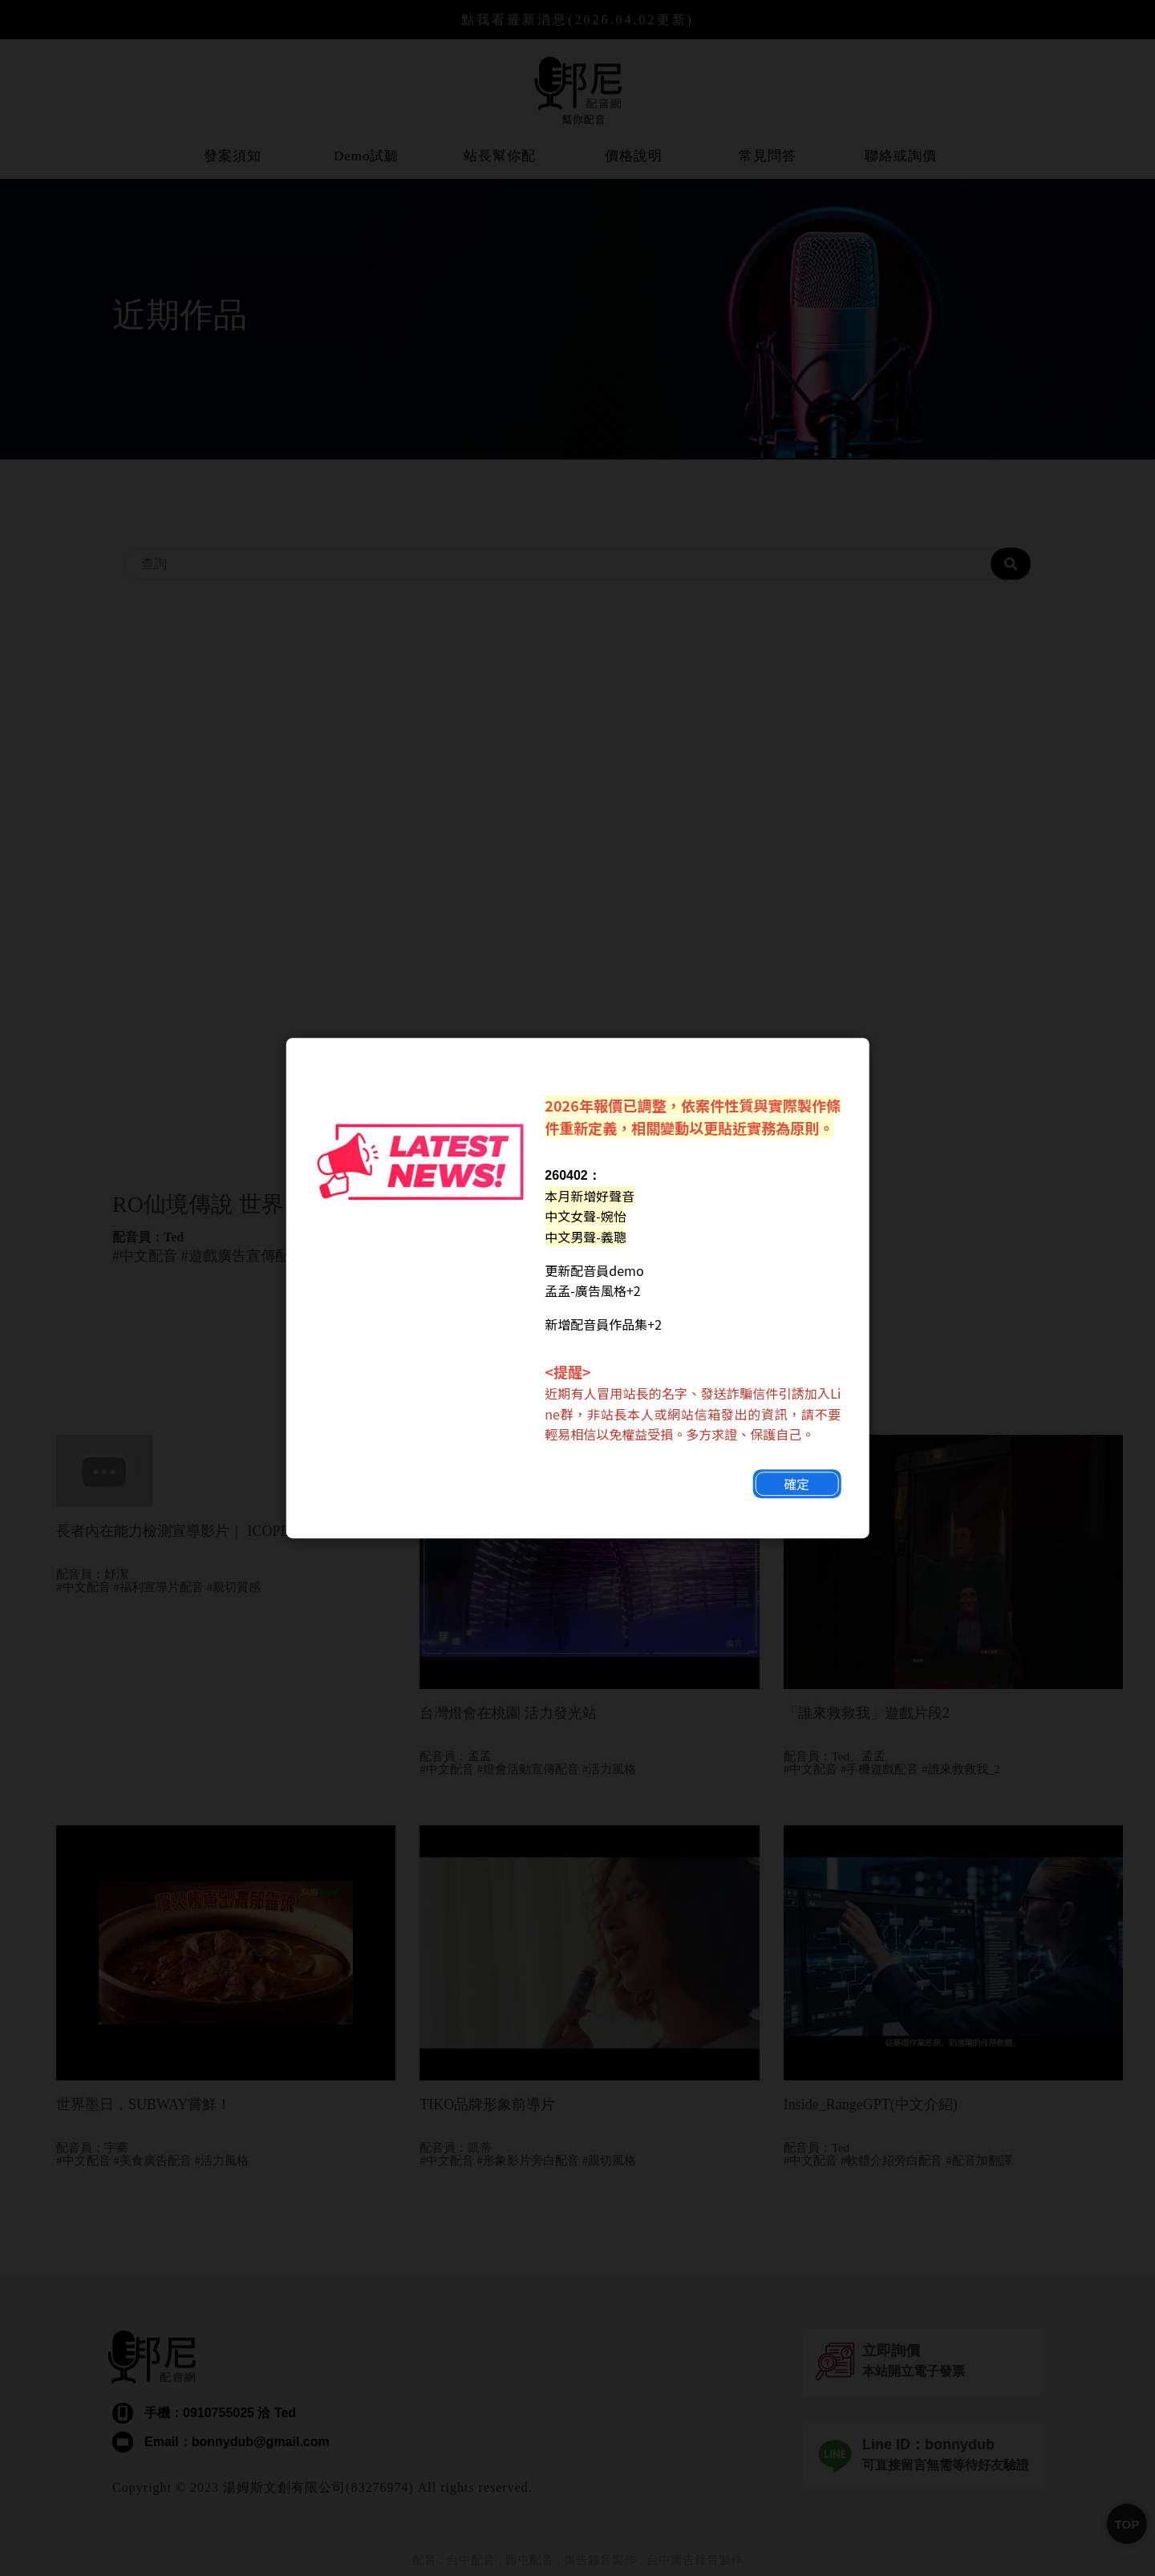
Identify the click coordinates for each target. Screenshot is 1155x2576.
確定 (794, 1495)
